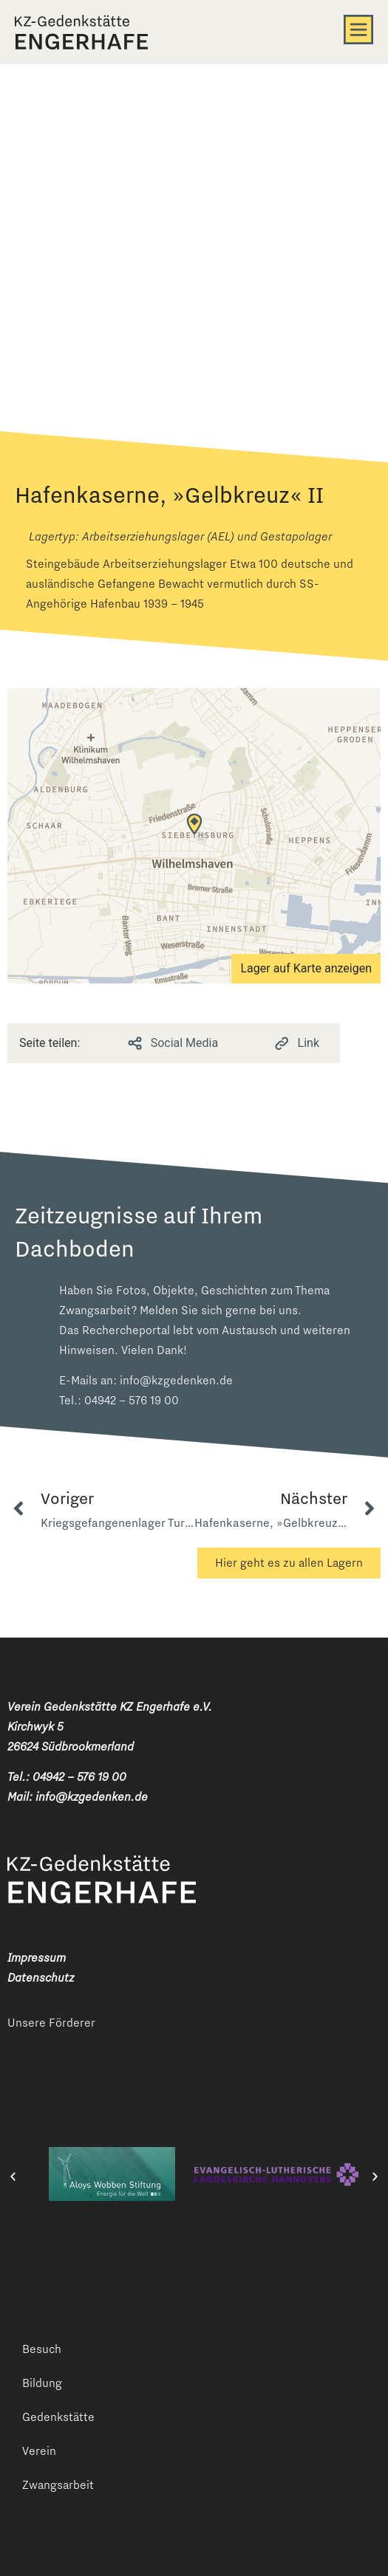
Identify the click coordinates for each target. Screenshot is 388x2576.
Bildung (42, 2383)
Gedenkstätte (58, 2417)
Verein (39, 2451)
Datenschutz (40, 1978)
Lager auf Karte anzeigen (306, 968)
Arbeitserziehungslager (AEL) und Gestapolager (207, 536)
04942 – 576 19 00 (131, 1400)
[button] (12, 2176)
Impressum (36, 1958)
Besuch (41, 2349)
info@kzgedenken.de (176, 1380)
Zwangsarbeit (58, 2485)
